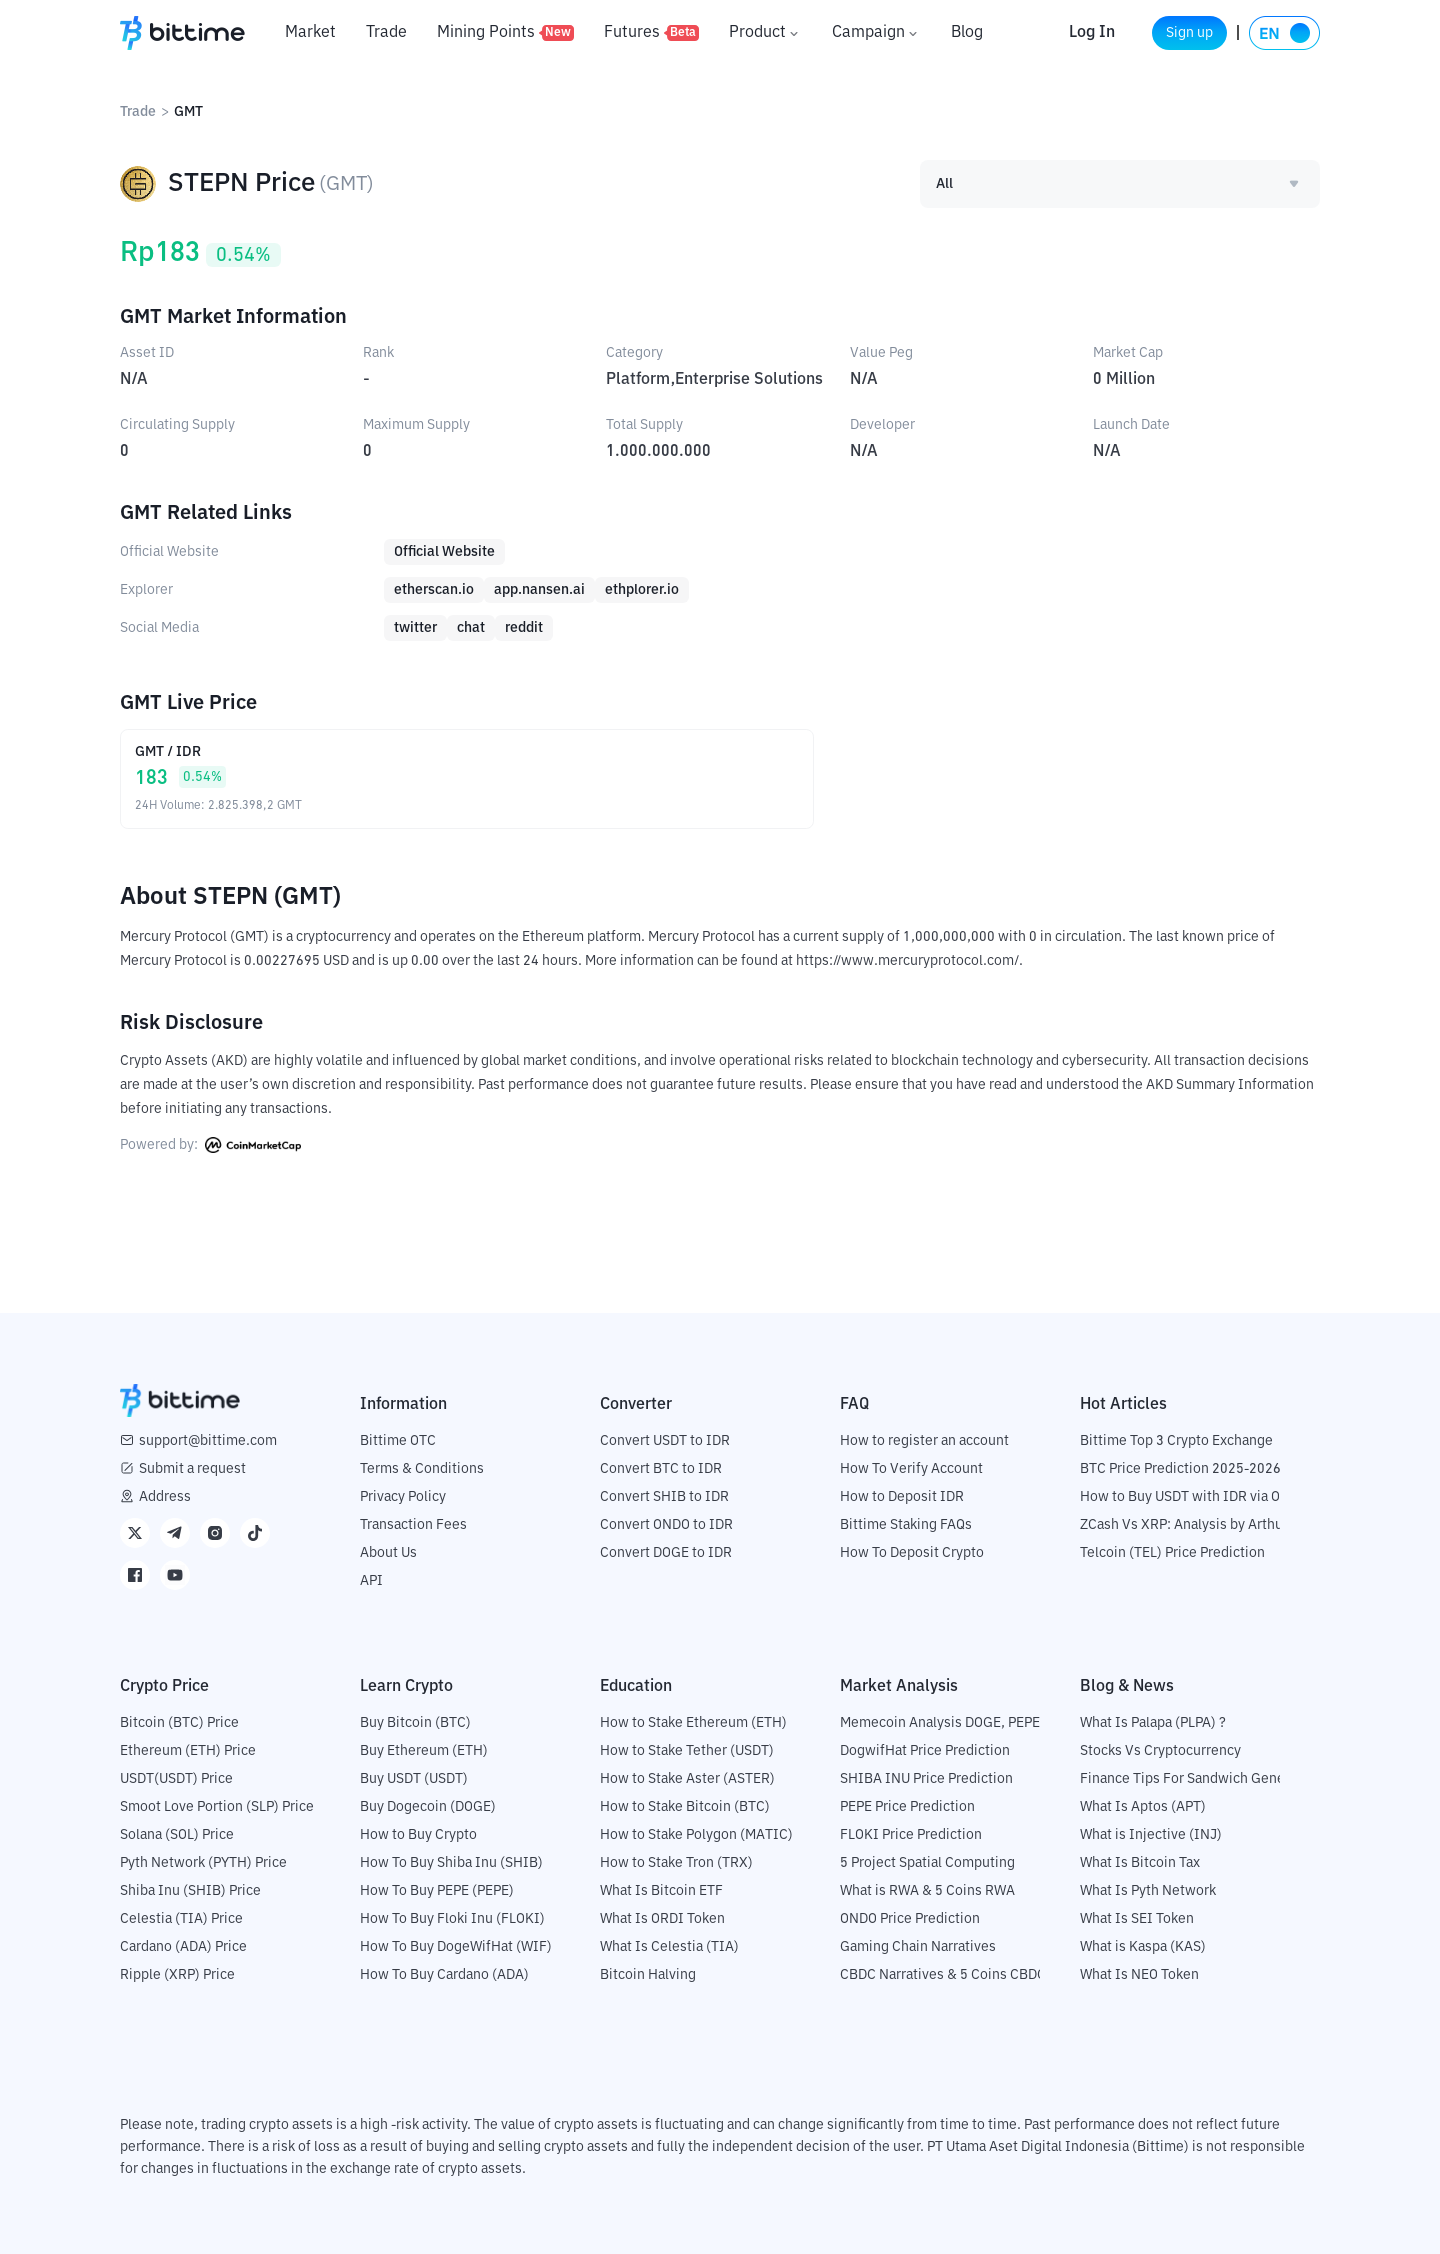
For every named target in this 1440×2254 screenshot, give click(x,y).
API (371, 1580)
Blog (967, 33)
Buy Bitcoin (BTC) (415, 1722)
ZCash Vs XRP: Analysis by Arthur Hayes (1205, 1524)
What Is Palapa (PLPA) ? (1153, 1722)
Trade (386, 33)
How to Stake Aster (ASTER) (687, 1778)
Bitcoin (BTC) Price (179, 1722)
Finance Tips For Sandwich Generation (1201, 1778)
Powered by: (210, 1144)
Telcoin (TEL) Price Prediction (1172, 1552)
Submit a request (192, 1468)
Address (165, 1496)
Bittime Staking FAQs (906, 1524)
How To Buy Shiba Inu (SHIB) (451, 1862)
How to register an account (924, 1440)
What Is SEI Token (1137, 1918)
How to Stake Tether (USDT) (687, 1750)
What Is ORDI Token (662, 1918)
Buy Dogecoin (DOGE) (428, 1806)
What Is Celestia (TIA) (669, 1946)
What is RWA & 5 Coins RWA (927, 1890)
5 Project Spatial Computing (927, 1862)
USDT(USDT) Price (176, 1778)
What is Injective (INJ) (1151, 1834)
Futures (651, 33)
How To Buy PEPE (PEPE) (437, 1890)
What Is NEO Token (1139, 1974)
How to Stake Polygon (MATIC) (696, 1834)
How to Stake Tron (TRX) (676, 1862)
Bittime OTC (398, 1440)
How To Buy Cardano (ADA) (444, 1974)
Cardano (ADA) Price (183, 1946)
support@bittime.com (208, 1440)
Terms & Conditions (422, 1468)
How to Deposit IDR (902, 1496)
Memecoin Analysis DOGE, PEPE (940, 1722)
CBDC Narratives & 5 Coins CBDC (943, 1974)
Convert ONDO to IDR (666, 1524)
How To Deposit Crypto (912, 1552)
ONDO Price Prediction (910, 1918)
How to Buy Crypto (418, 1834)
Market (310, 33)
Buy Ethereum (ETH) (424, 1750)
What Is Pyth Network (1148, 1890)
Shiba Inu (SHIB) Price (190, 1890)
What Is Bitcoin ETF (661, 1890)
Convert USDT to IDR (665, 1440)
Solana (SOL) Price (177, 1834)
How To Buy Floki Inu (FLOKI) (452, 1918)
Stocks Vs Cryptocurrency (1160, 1750)
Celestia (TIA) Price (181, 1918)
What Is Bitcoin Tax (1140, 1862)
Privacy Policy (403, 1496)
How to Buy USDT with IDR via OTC (1188, 1496)
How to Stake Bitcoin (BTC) (685, 1806)
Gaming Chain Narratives (918, 1946)
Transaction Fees (413, 1524)
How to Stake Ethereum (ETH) (693, 1722)
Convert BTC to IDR (661, 1468)
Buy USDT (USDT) (414, 1778)
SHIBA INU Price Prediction (926, 1778)
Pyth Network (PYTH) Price (203, 1862)
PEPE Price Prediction (907, 1806)
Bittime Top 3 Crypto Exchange (1176, 1440)
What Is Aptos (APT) (1143, 1806)
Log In (1063, 33)
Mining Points (505, 33)
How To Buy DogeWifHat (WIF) (456, 1946)
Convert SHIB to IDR (664, 1496)
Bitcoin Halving (648, 1974)
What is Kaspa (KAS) (1143, 1946)
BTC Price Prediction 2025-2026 (1180, 1468)
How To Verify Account (911, 1468)
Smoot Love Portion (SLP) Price (217, 1806)
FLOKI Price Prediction (911, 1834)
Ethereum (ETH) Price (188, 1750)
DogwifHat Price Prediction (925, 1750)
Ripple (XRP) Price (177, 1974)
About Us (388, 1552)
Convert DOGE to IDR (666, 1552)
